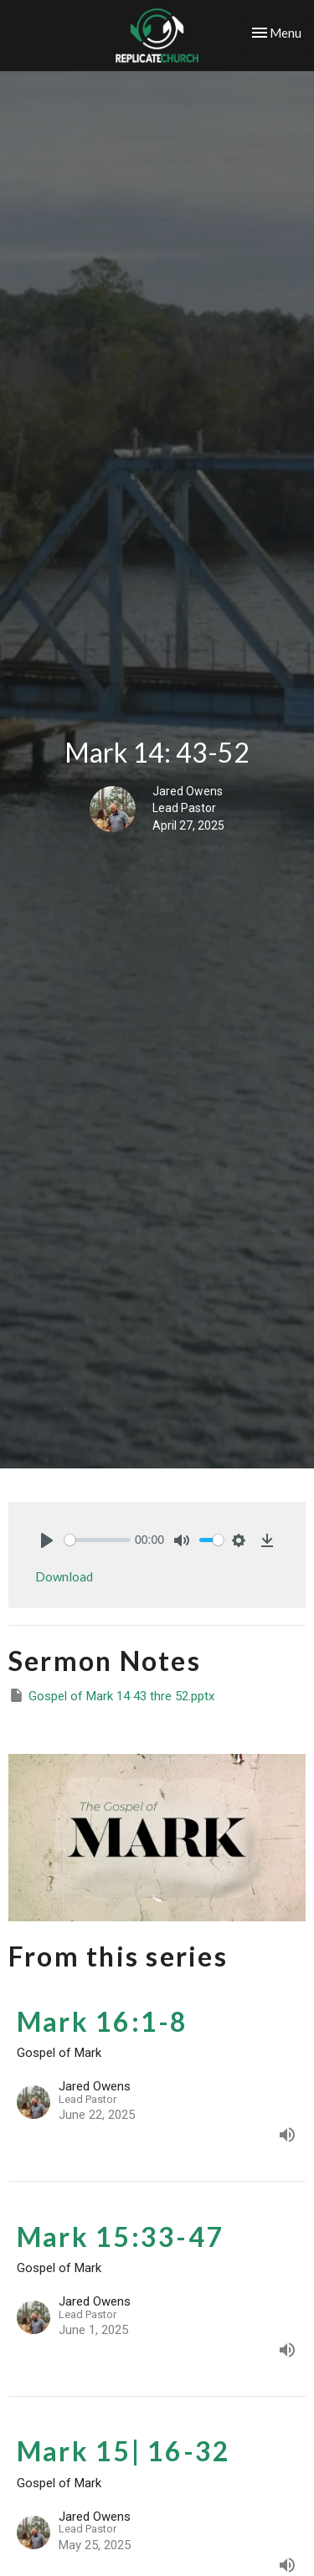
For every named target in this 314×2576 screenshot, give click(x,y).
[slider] (97, 1540)
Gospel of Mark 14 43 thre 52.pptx (111, 1695)
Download (64, 1576)
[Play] (46, 1540)
